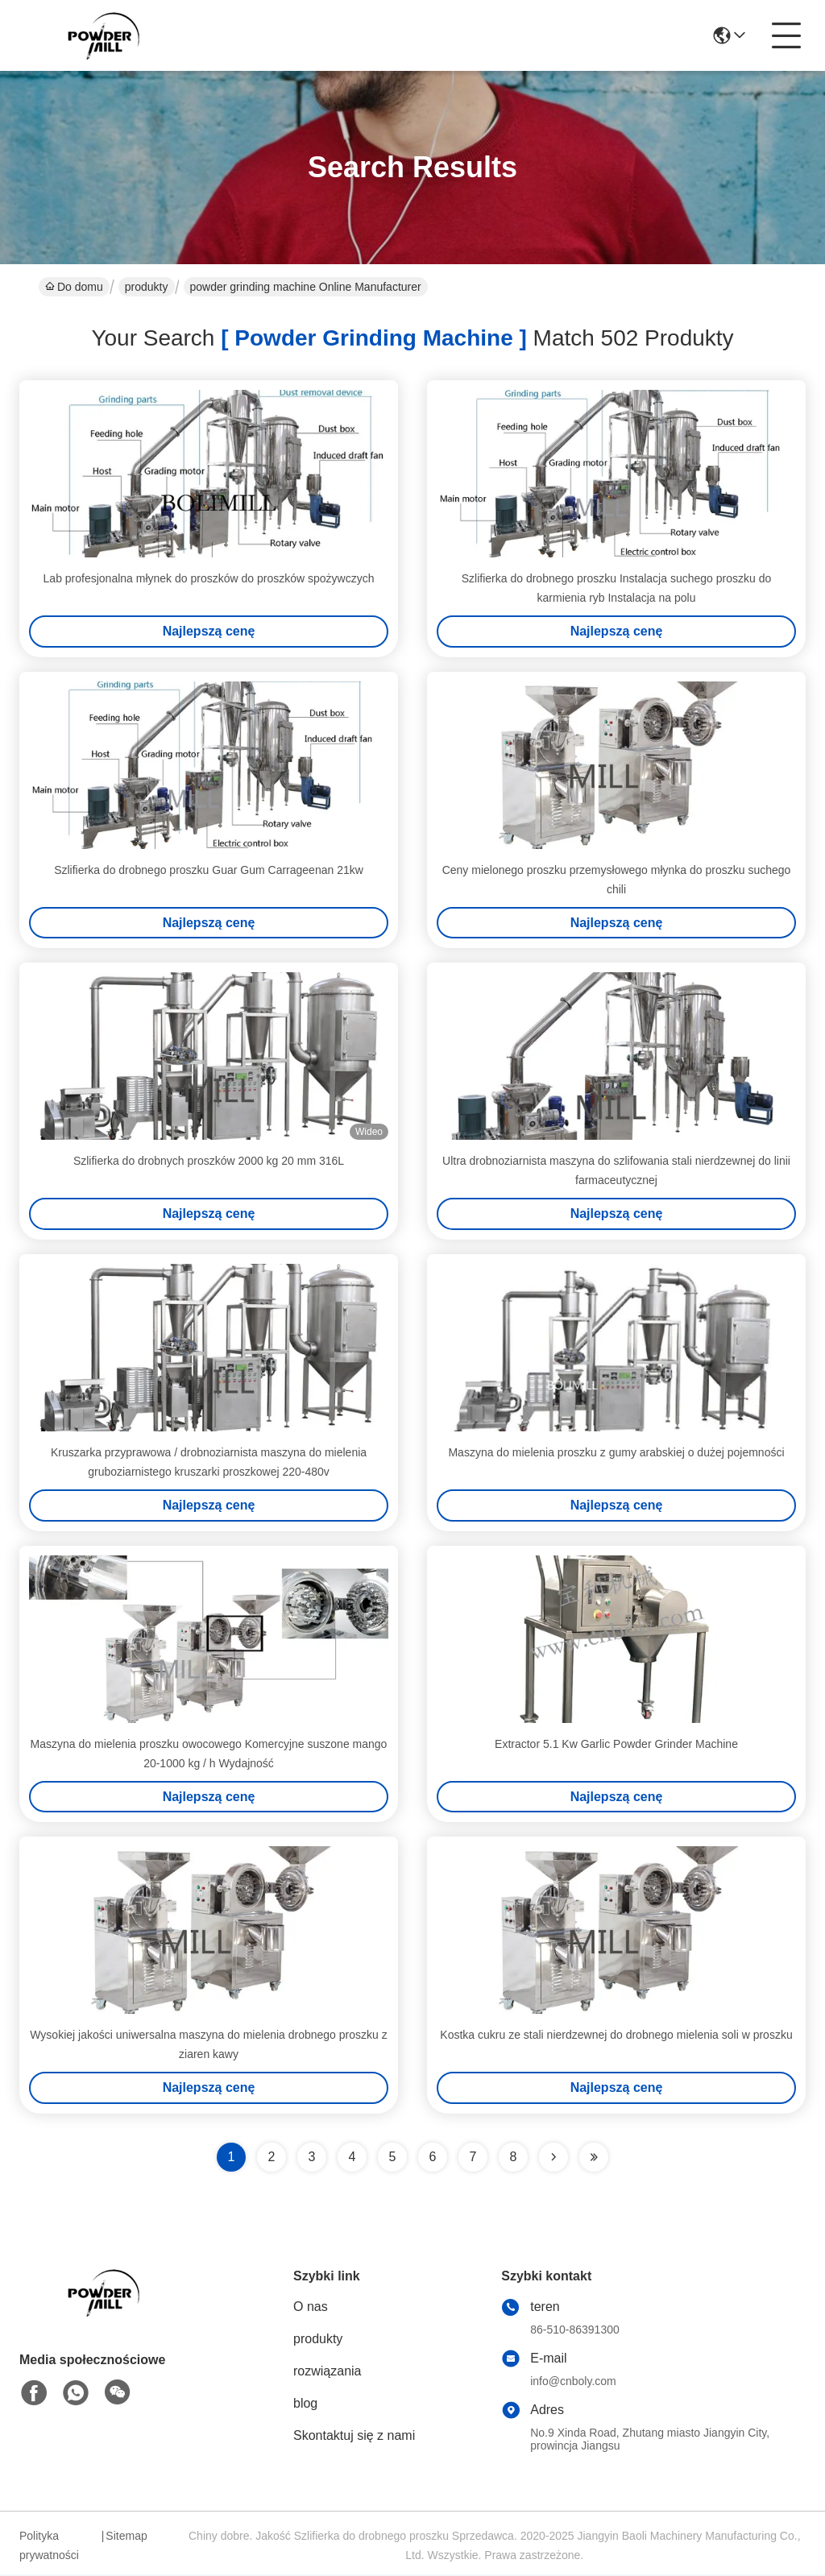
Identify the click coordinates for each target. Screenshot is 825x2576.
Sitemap (126, 2537)
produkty (146, 286)
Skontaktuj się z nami (354, 2437)
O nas (310, 2308)
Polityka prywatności (49, 2547)
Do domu (74, 286)
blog (305, 2405)
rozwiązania (327, 2372)
